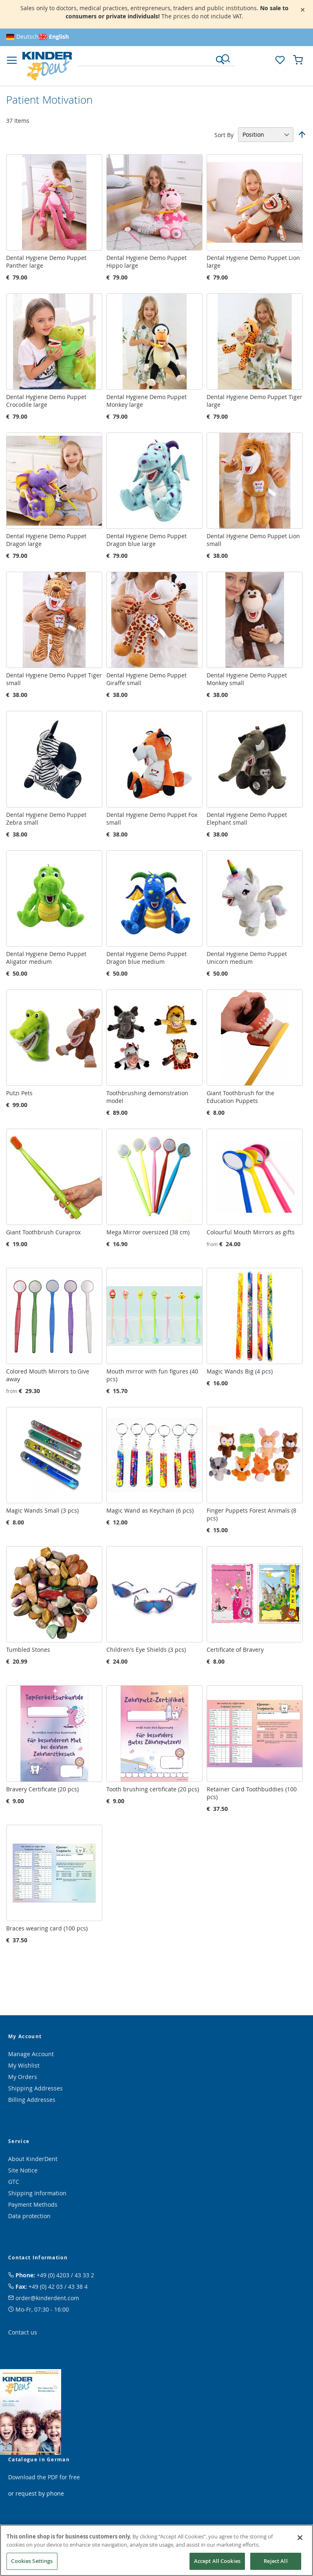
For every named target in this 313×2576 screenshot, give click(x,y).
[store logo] (47, 66)
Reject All (275, 2561)
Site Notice (22, 2170)
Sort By (224, 134)
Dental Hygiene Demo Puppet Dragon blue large (146, 540)
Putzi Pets (19, 1093)
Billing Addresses (31, 2099)
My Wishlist (24, 2065)
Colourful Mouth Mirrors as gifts (251, 1232)
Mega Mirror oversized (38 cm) (148, 1232)
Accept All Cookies (217, 2561)
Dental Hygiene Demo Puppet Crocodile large (46, 400)
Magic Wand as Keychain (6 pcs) (150, 1510)
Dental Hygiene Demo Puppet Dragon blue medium (146, 957)
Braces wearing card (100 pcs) (47, 1928)
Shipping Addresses (35, 2088)
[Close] (300, 2538)
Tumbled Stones (28, 1649)
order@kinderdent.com (47, 2298)
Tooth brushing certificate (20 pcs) (152, 1789)
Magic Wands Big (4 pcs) (240, 1371)
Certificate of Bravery (235, 1649)
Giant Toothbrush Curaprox (43, 1232)
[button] (262, 59)
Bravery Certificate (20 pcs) (42, 1789)
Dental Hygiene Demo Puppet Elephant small (247, 818)
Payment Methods (32, 2204)
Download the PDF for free (44, 2477)
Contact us (22, 2332)
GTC (13, 2181)
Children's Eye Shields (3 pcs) (146, 1649)
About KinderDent (32, 2159)
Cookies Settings (32, 2561)
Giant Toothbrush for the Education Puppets (240, 1097)
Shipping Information (37, 2193)
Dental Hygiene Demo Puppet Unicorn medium (247, 957)
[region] (156, 2550)
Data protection (29, 2216)
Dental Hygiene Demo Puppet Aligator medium (46, 957)
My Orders (22, 2077)
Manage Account (31, 2054)
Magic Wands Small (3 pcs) (42, 1510)
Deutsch (27, 36)
